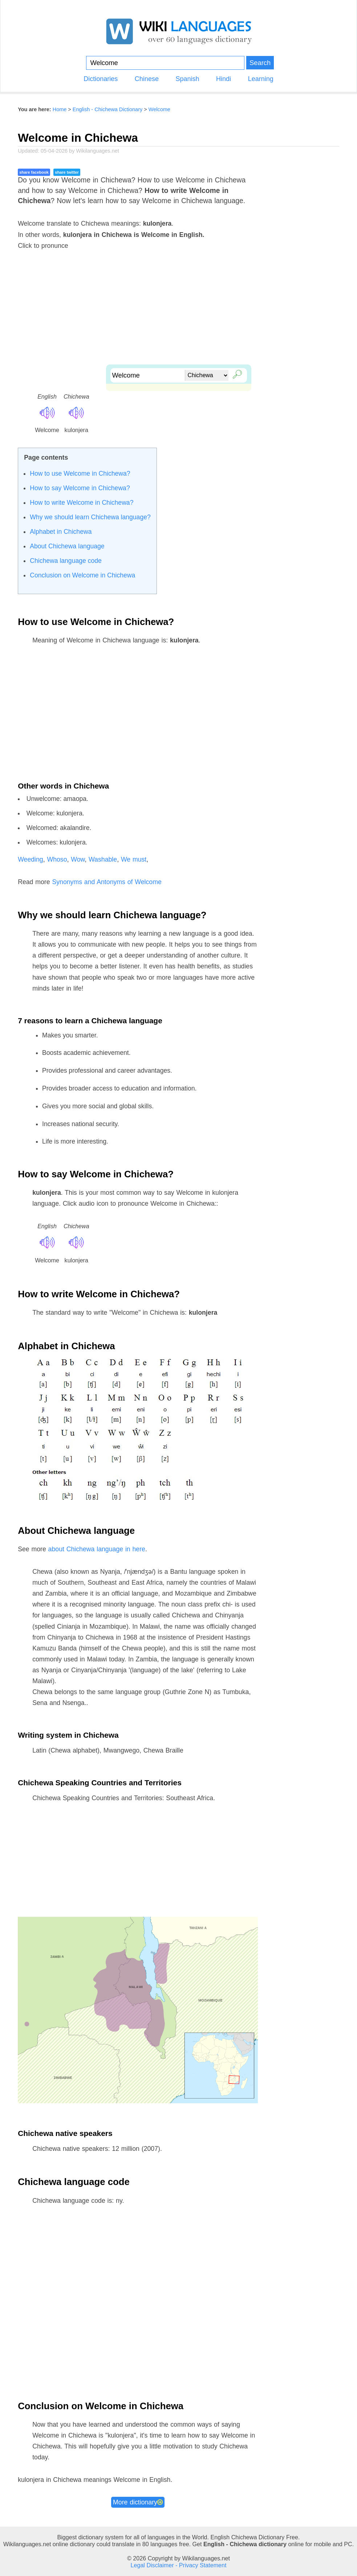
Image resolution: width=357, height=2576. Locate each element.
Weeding (30, 859)
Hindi (223, 78)
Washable (103, 859)
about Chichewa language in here (96, 1549)
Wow (78, 859)
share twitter (66, 172)
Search (260, 62)
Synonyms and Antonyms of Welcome (106, 882)
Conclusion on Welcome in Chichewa (82, 575)
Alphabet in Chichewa (61, 531)
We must (133, 859)
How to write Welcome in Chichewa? (81, 502)
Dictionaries (101, 78)
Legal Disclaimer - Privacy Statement (179, 2565)
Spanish (187, 78)
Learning (260, 78)
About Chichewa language (67, 546)
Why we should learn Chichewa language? (90, 517)
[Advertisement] (178, 313)
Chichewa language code (66, 560)
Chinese (147, 78)
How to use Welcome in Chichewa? (80, 473)
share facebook (34, 172)
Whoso (57, 859)
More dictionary (138, 2502)
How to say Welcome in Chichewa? (80, 488)
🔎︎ (235, 373)
